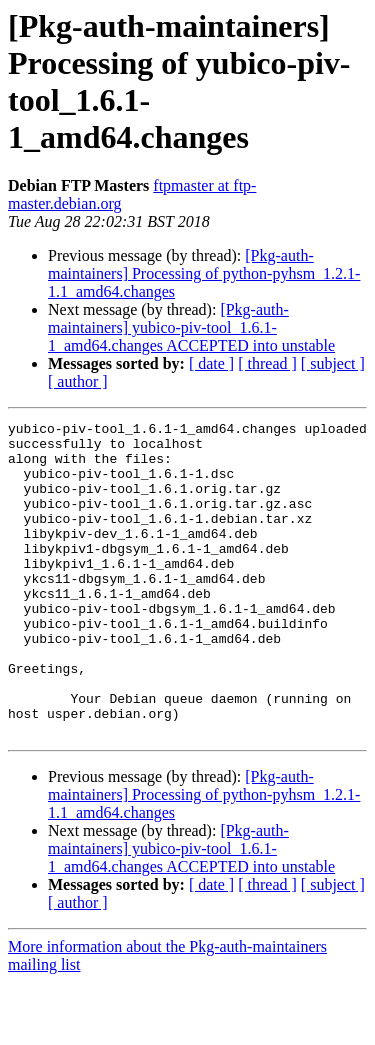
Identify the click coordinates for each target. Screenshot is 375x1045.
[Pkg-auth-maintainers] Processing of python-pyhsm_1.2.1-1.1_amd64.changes (204, 273)
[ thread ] (267, 363)
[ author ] (78, 381)
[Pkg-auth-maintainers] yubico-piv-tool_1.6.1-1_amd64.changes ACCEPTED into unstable (191, 327)
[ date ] (211, 363)
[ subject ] (333, 363)
